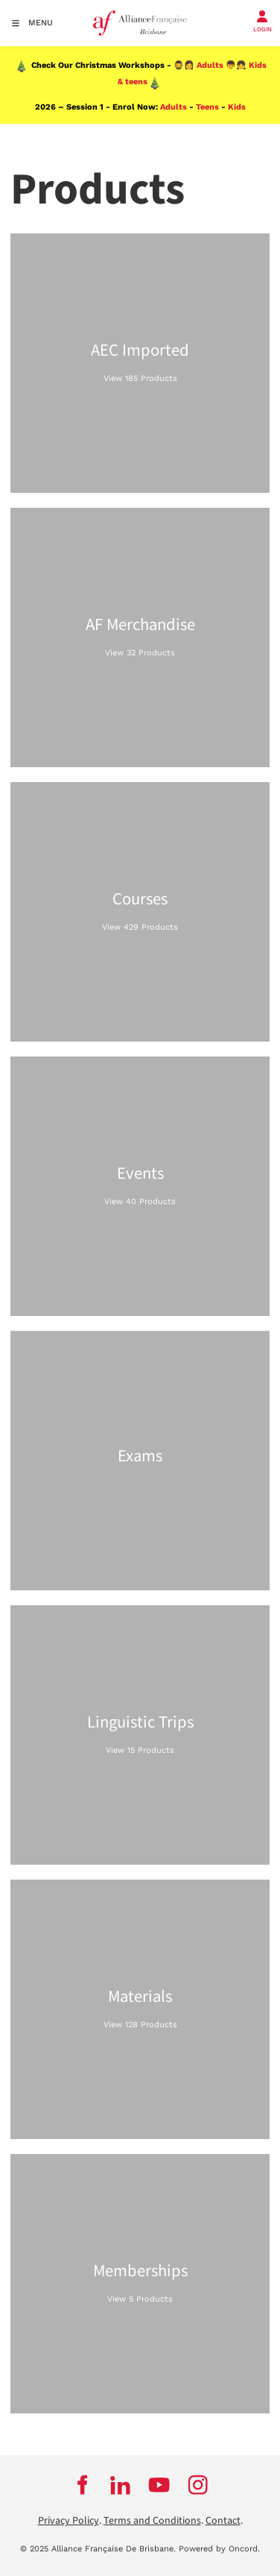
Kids (237, 107)
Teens (207, 107)
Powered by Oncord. (219, 2549)
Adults (210, 65)
